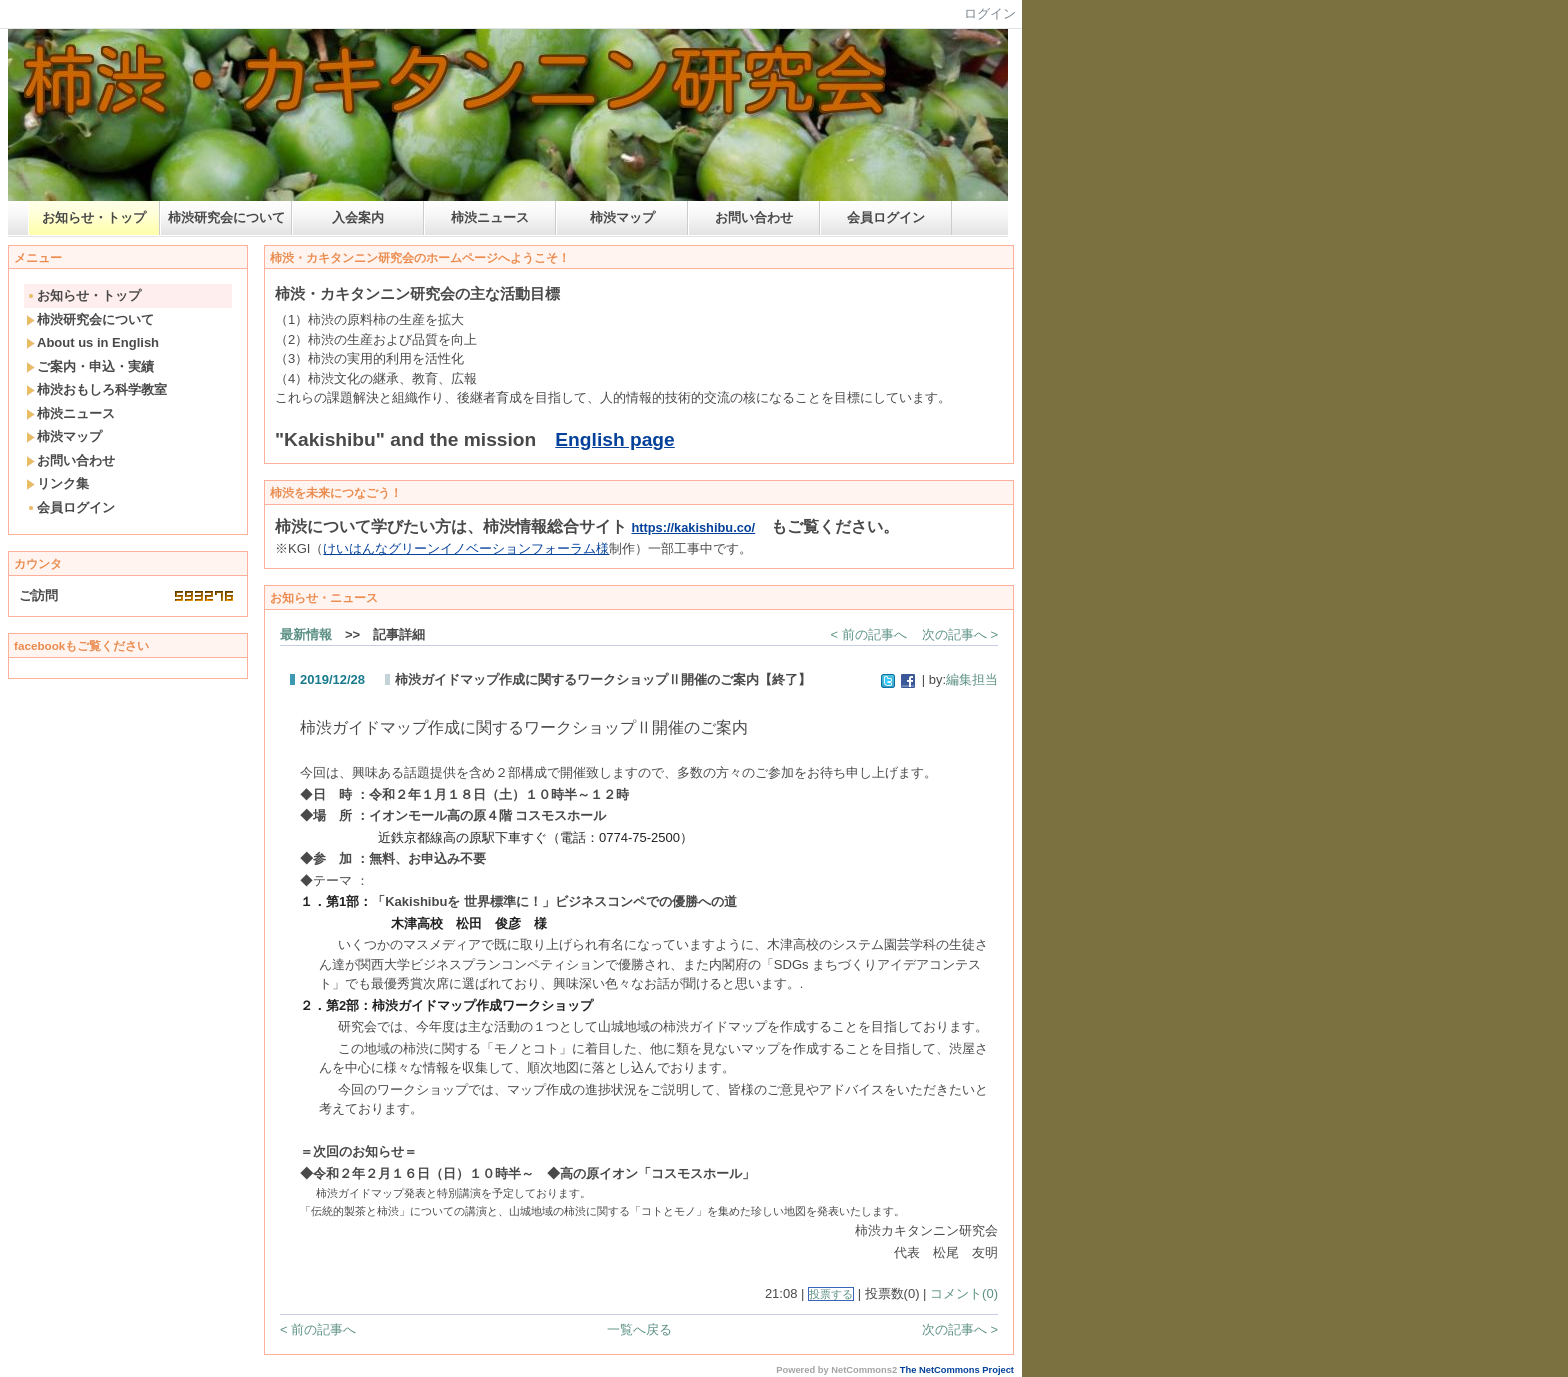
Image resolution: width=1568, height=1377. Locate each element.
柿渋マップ (622, 217)
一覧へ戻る (639, 1329)
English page (614, 439)
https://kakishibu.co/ (693, 527)
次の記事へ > (960, 634)
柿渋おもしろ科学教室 (96, 389)
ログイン (990, 13)
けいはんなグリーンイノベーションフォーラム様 (466, 548)
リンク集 (57, 483)
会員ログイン (886, 217)
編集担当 (972, 679)
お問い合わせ (754, 217)
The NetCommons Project (957, 1370)
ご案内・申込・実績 (90, 366)
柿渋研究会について (226, 217)
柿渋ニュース (490, 217)
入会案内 (358, 217)
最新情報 (306, 634)
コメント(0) (964, 1293)
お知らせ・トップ (94, 217)
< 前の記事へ (869, 634)
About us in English (92, 342)
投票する (831, 1294)
